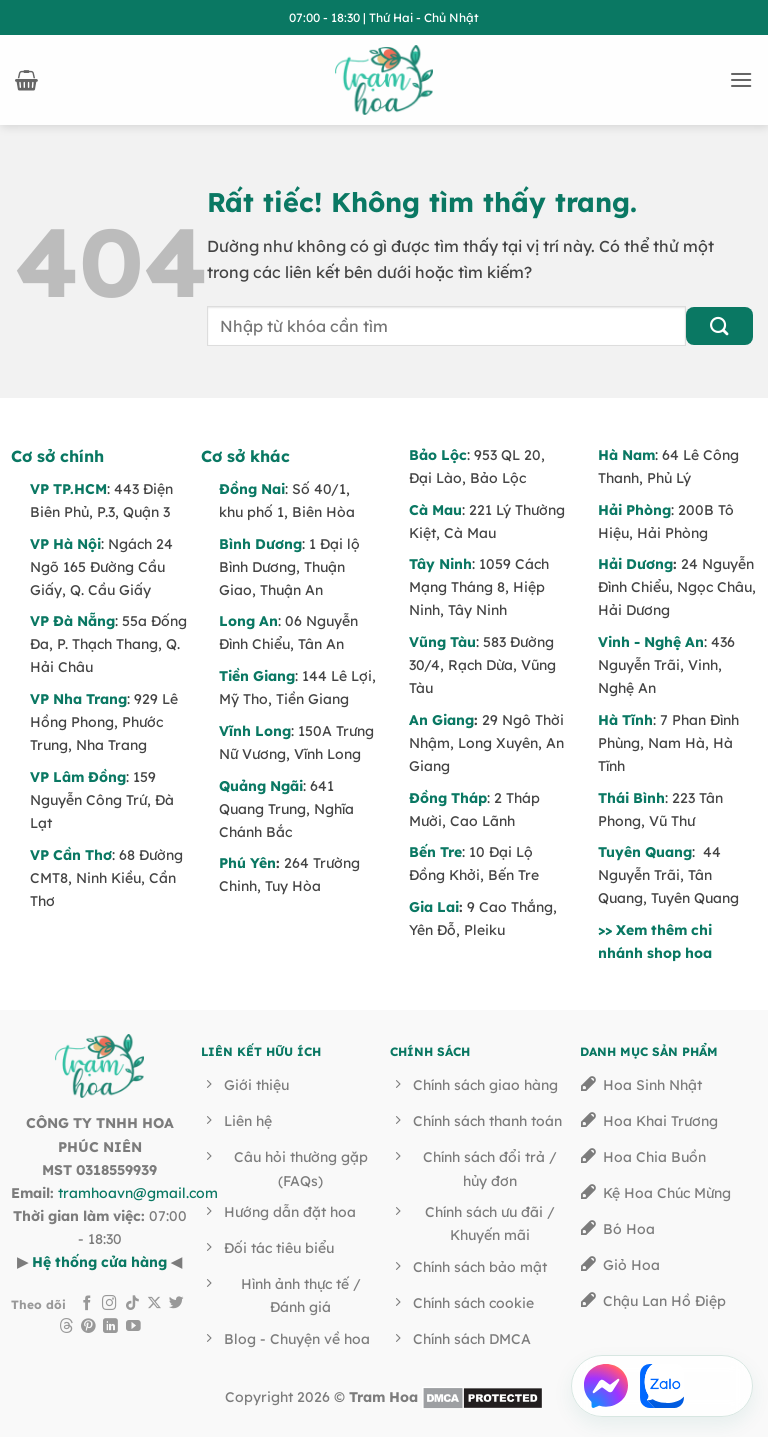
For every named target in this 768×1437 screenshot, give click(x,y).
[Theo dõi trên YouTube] (133, 1327)
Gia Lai (434, 907)
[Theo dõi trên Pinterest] (88, 1327)
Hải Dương (635, 564)
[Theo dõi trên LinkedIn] (110, 1327)
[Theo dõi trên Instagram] (109, 1304)
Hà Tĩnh (625, 720)
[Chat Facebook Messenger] (606, 1386)
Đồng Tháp (448, 798)
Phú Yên (247, 863)
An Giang (441, 720)
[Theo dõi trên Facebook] (87, 1304)
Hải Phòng (634, 510)
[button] (26, 80)
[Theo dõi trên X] (154, 1304)
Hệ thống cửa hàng (99, 1262)
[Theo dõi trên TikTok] (132, 1304)
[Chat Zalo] (662, 1386)
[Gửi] (719, 326)
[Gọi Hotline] (718, 1386)
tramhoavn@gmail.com (138, 1193)
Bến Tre (435, 852)
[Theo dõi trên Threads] (66, 1327)
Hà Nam (626, 455)
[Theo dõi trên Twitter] (176, 1304)
